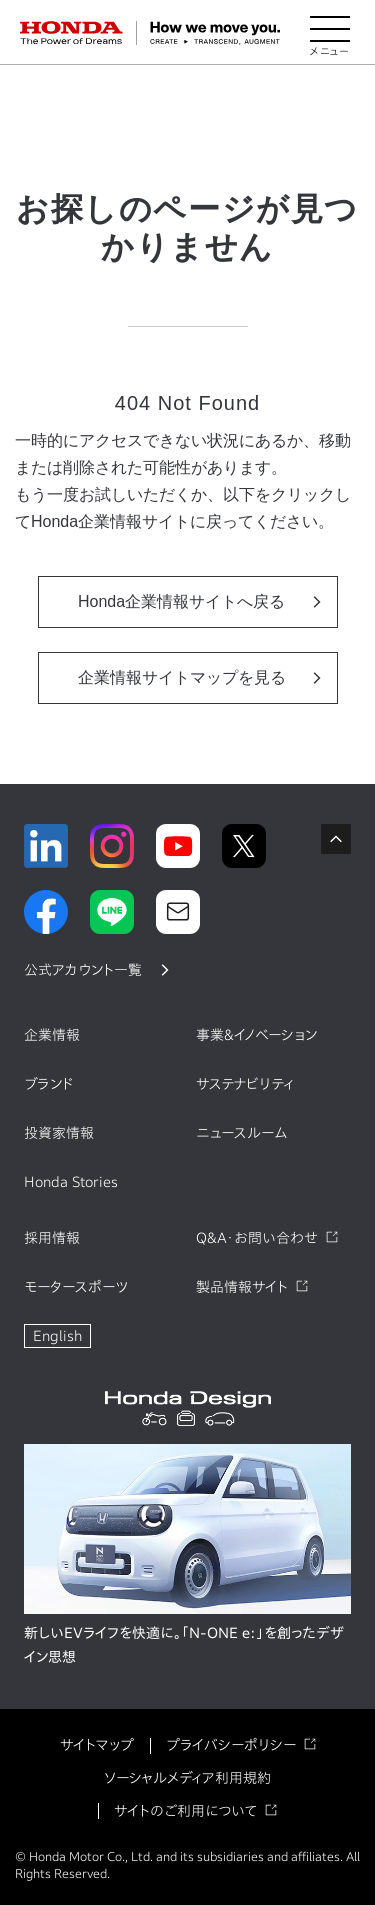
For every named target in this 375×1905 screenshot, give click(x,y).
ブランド (49, 1084)
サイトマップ (97, 1745)
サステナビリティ (245, 1084)
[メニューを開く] (330, 33)
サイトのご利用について (185, 1811)
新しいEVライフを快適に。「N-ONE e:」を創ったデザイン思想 (184, 1645)
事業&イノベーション (256, 1035)
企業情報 (52, 1035)
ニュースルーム (241, 1133)
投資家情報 (59, 1133)
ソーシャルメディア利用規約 (187, 1778)
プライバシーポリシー (231, 1745)
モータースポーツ (76, 1287)
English (57, 1336)
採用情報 (52, 1238)
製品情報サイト (242, 1287)
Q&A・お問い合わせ (257, 1238)
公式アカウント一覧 (83, 970)
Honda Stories (71, 1182)
